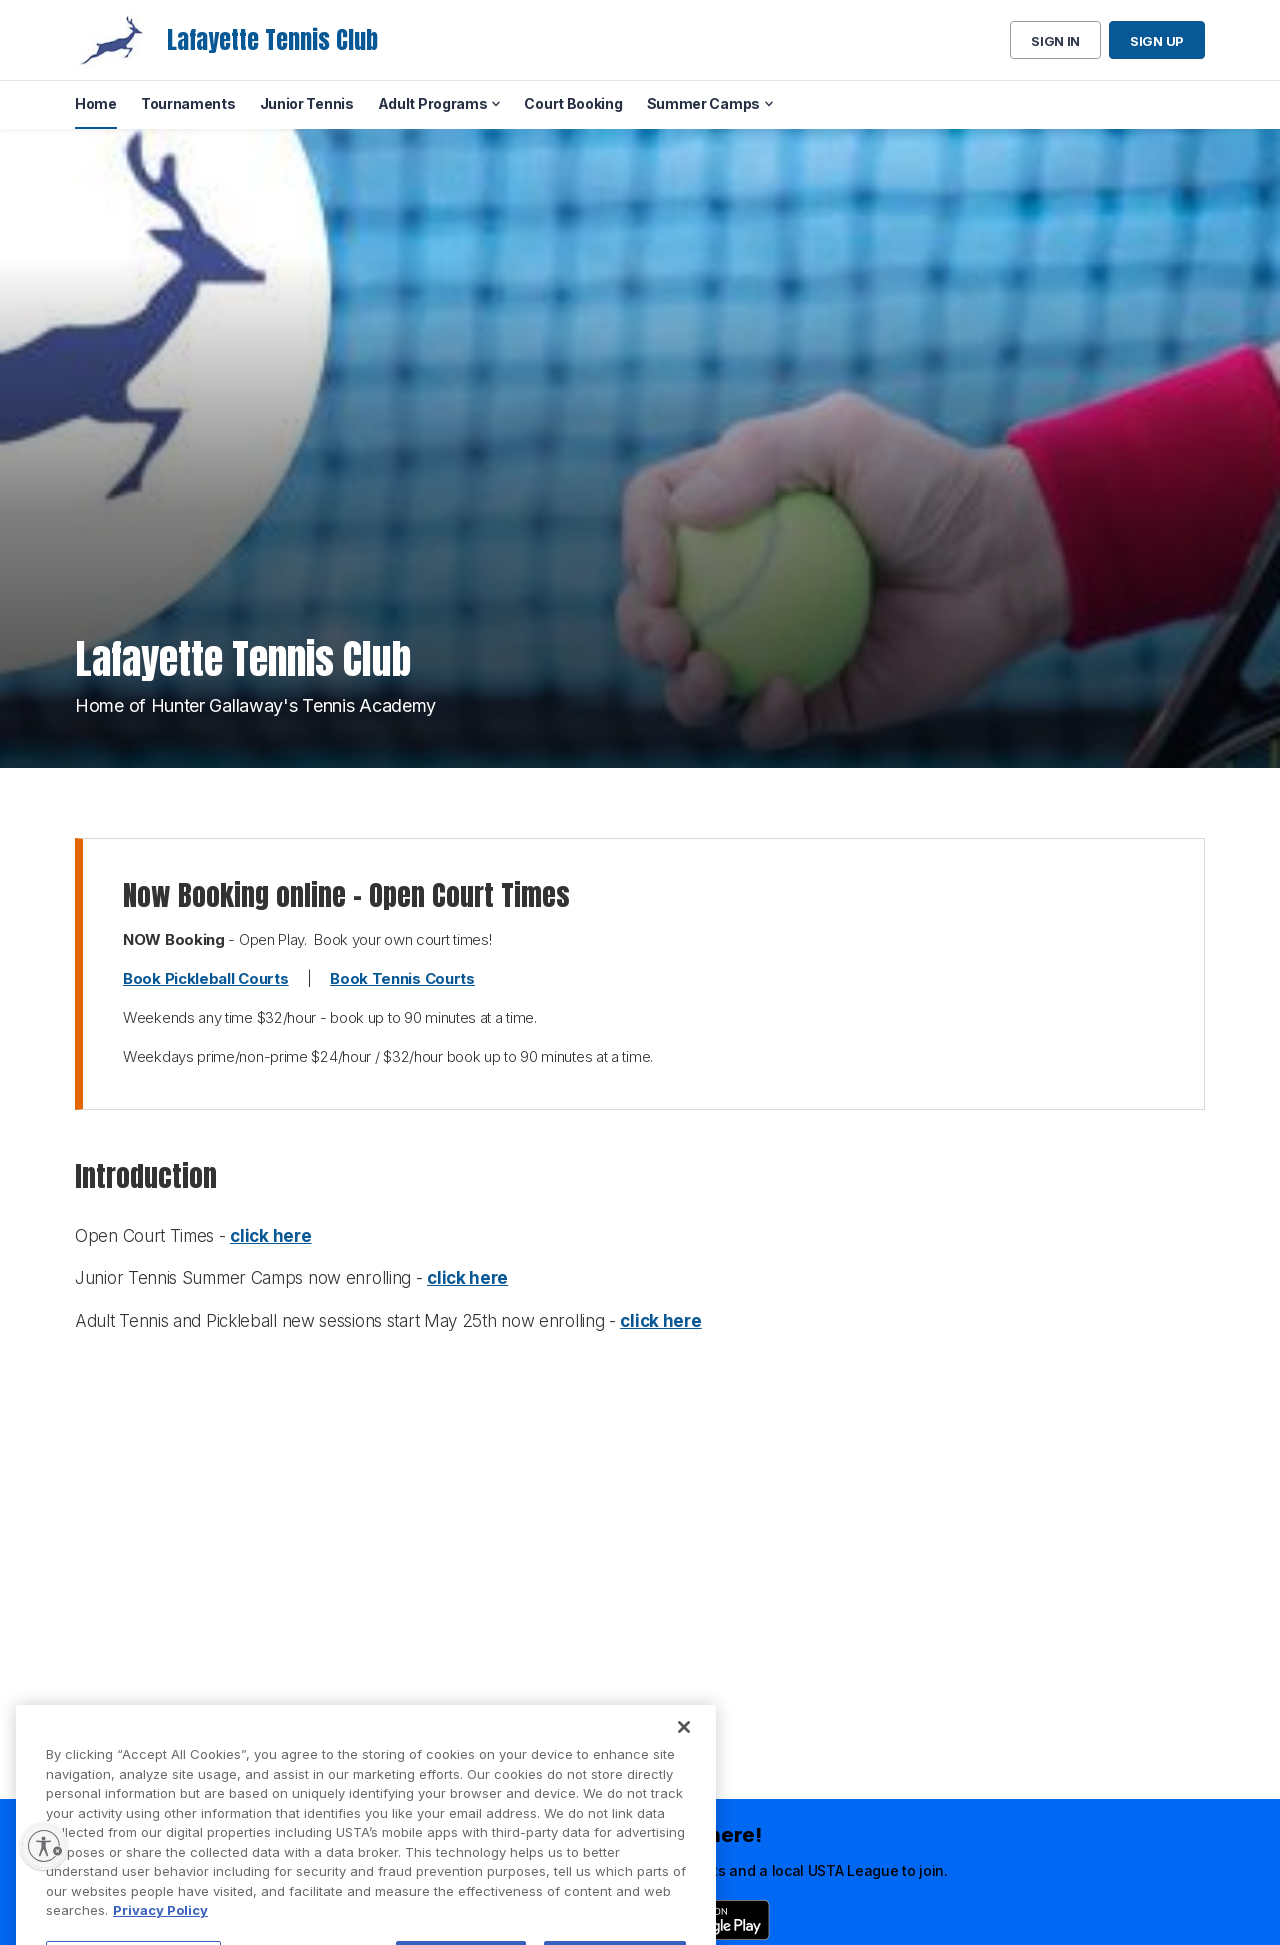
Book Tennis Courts (402, 978)
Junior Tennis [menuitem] (307, 103)
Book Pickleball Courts (205, 978)
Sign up (1157, 41)
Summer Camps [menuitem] (703, 103)
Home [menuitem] (96, 103)
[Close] (684, 1771)
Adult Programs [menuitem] (433, 103)
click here (270, 1236)
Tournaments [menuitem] (188, 103)
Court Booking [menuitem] (573, 103)
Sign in (1055, 41)
